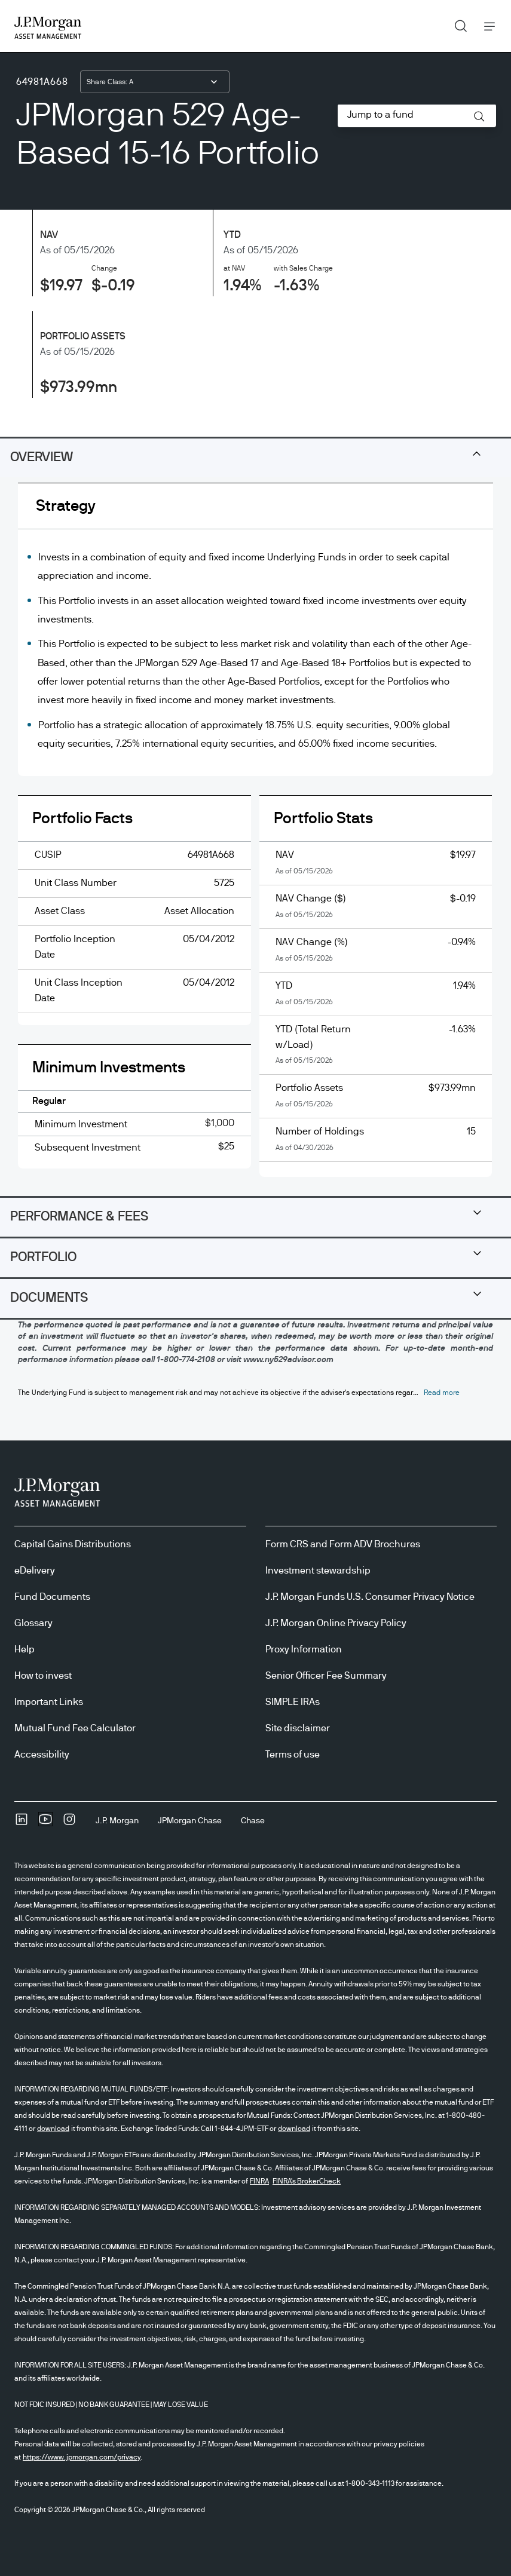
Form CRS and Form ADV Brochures (342, 1544)
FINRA (259, 2181)
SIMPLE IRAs (292, 1702)
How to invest (43, 1675)
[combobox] (155, 81)
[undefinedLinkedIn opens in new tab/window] (21, 1823)
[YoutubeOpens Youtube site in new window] (45, 1823)
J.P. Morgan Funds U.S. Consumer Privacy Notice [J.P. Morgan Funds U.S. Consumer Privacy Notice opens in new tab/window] (370, 1597)
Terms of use (292, 1754)
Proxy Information (303, 1649)
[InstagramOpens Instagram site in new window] (69, 1823)
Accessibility (41, 1754)
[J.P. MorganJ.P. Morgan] (117, 1821)
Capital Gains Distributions (72, 1544)
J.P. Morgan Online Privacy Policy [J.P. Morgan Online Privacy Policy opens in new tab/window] (335, 1623)
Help (24, 1649)
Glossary (33, 1623)
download (53, 2128)
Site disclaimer (297, 1728)
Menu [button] (486, 26)
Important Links (48, 1702)
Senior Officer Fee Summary (326, 1675)
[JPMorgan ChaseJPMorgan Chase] (189, 1821)
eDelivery (34, 1570)
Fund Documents (52, 1597)
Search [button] (456, 23)
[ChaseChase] (252, 1821)
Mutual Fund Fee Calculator (75, 1728)
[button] (479, 116)
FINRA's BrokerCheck (307, 2181)
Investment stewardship (318, 1570)
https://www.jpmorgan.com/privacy (81, 2457)
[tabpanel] (255, 839)
